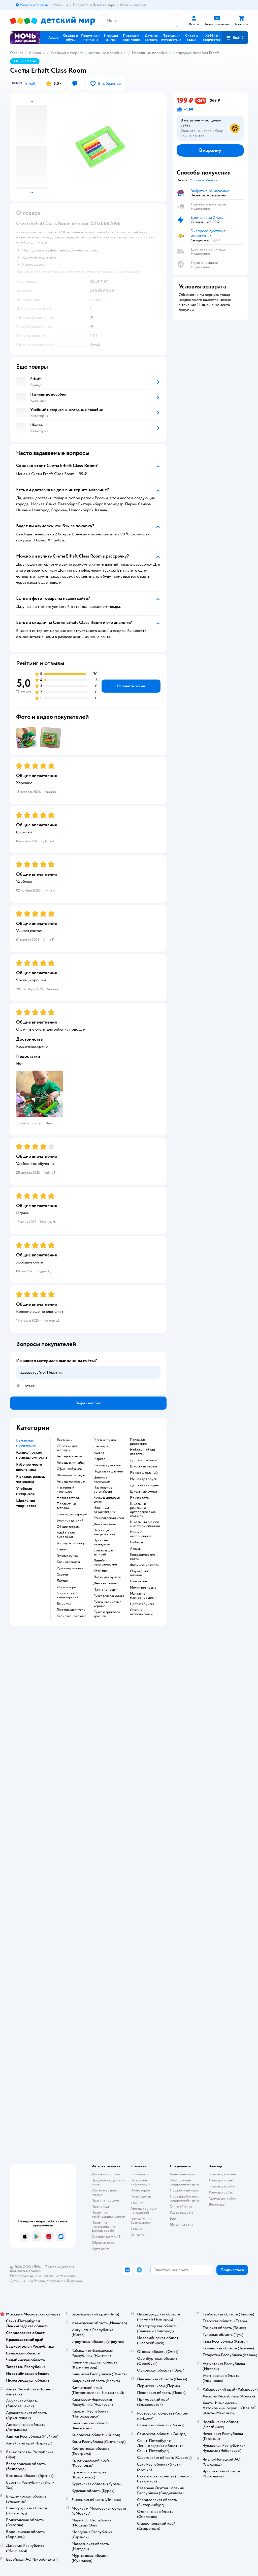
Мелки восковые (143, 1588)
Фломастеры (66, 1587)
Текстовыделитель (71, 1610)
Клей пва (100, 1571)
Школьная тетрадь (71, 1475)
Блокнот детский (70, 1520)
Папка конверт (105, 1590)
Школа (35, 52)
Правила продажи (105, 2200)
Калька (98, 1453)
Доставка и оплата (105, 2174)
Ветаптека (216, 2204)
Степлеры (101, 1446)
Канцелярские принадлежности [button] (31, 1455)
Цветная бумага (142, 1604)
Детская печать (105, 1583)
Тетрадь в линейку (71, 1463)
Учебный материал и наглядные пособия (86, 52)
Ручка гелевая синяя (108, 1596)
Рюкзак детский (142, 1498)
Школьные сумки (143, 1492)
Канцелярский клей (108, 1518)
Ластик (62, 1581)
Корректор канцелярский (68, 1595)
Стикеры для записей (103, 1552)
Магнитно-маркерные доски (143, 1596)
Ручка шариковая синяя (106, 1500)
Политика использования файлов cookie (103, 2226)
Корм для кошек (221, 2180)
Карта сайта (100, 2249)
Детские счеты (104, 1524)
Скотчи (62, 1575)
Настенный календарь (65, 1490)
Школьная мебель (143, 1466)
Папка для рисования (138, 1442)
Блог (173, 2218)
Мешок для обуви (143, 1479)
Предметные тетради (67, 1506)
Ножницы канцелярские (104, 1510)
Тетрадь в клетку (69, 1456)
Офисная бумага (69, 1469)
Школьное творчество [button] (26, 1503)
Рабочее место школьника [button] (29, 1467)
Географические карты (142, 1557)
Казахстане (54, 2281)
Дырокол (64, 1603)
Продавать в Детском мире (108, 2182)
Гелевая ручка (67, 1556)
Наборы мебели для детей (142, 1452)
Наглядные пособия (149, 52)
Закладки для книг (107, 1465)
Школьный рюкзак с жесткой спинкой (145, 1524)
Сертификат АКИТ (105, 2236)
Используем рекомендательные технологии (44, 2276)
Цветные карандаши (101, 1479)
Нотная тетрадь (68, 1498)
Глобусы (136, 1542)
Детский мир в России (27, 2281)
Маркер (99, 1459)
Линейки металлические (105, 1562)
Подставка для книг (108, 1471)
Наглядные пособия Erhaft (196, 52)
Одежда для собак (222, 2198)
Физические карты (144, 1565)
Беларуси (74, 2281)
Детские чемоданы (144, 1485)
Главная (16, 52)
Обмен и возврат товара (104, 2192)
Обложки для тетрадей (67, 1448)
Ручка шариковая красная (106, 1614)
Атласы (135, 1549)
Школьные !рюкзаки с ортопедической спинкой (143, 1510)
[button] (235, 37)
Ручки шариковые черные (107, 1604)
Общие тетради (69, 1527)
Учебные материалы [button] (26, 1491)
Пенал (62, 1549)
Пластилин (138, 1581)
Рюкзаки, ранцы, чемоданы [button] (30, 1479)
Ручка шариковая (70, 1568)
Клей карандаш (68, 1562)
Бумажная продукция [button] (26, 1443)
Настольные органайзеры (103, 1490)
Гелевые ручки (104, 1440)
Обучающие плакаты (139, 1573)
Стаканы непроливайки (141, 1612)
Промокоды (100, 2206)
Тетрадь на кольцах (71, 1482)
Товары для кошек (222, 2174)
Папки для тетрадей (72, 1514)
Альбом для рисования (66, 1535)
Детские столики (143, 1460)
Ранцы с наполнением (140, 1534)
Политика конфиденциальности (108, 2214)
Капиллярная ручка (71, 1616)
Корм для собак (221, 2192)
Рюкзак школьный (144, 1473)
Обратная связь (103, 2243)
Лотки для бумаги (107, 1577)
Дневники (65, 1440)
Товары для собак (222, 2186)
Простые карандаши (101, 1542)
